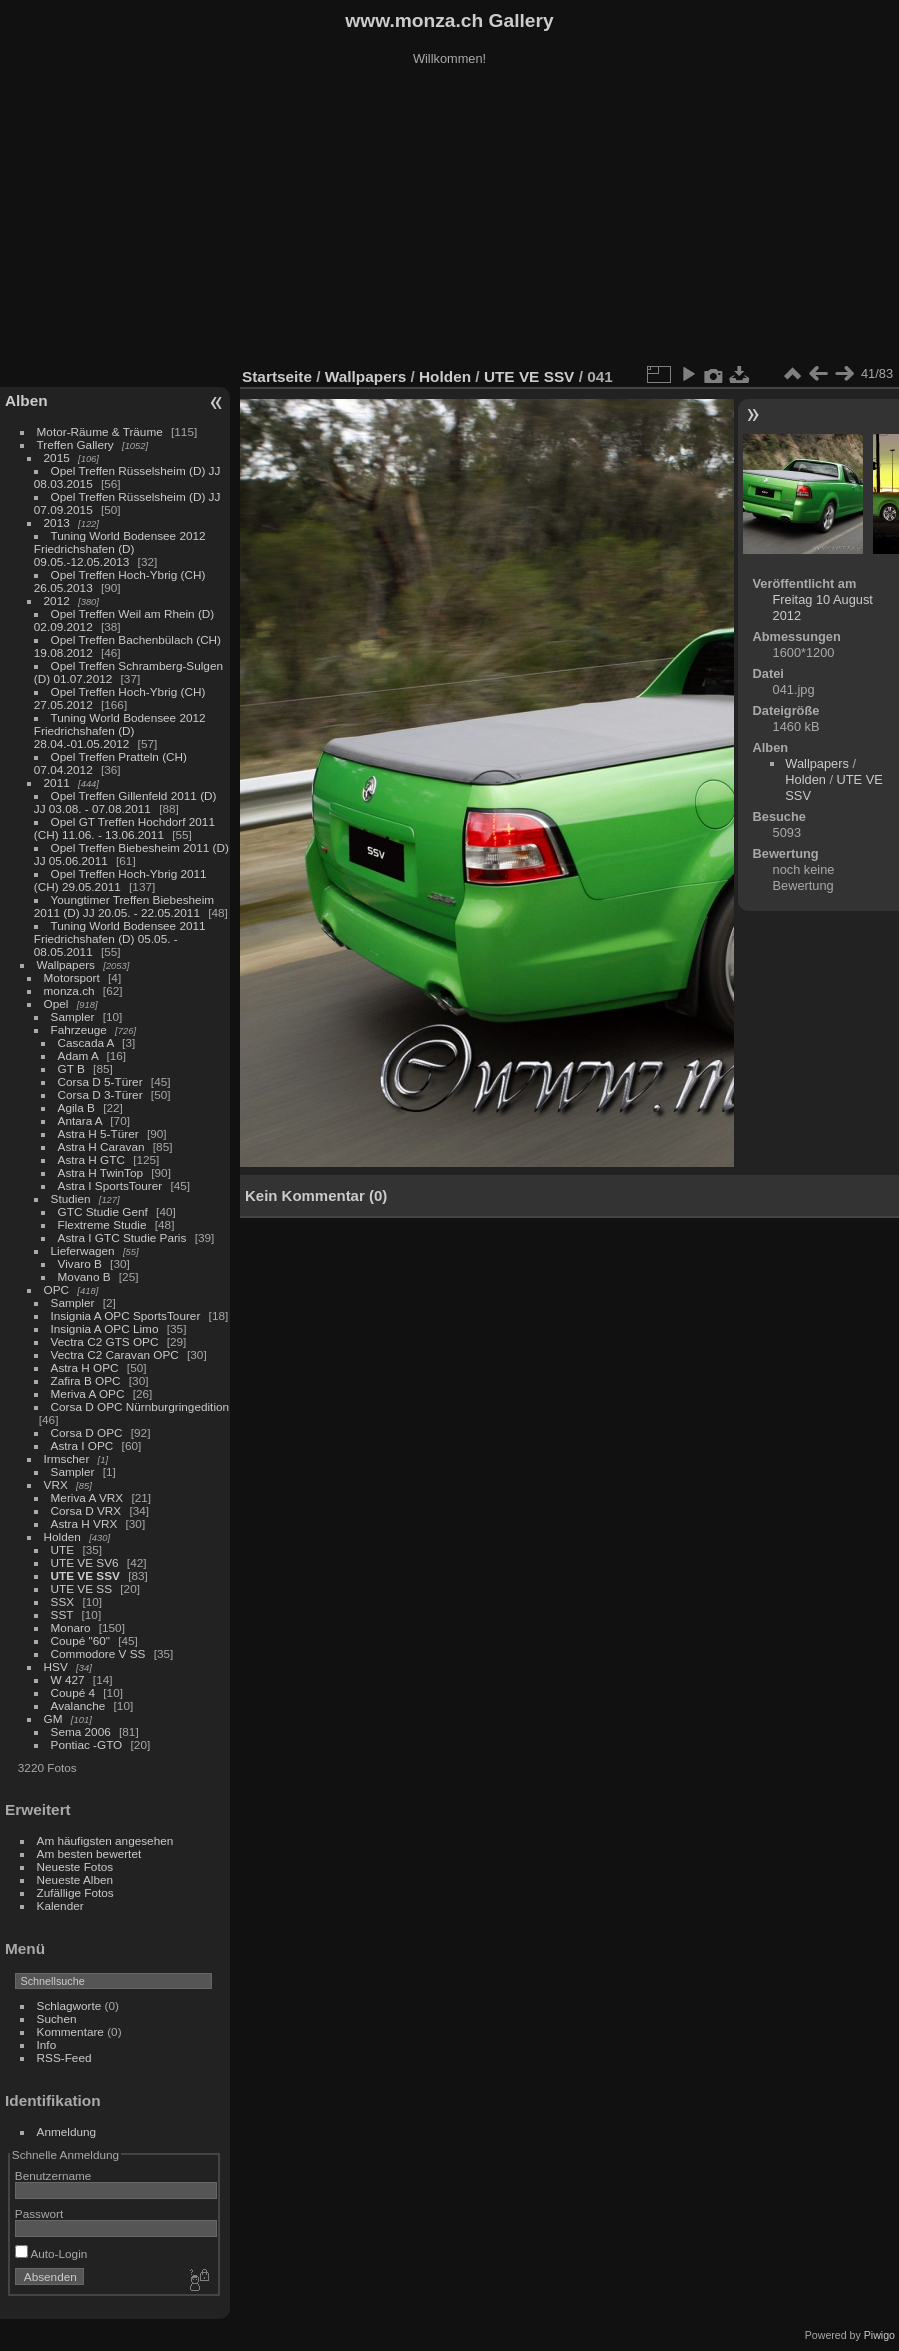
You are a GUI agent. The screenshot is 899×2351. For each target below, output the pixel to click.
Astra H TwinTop (100, 1172)
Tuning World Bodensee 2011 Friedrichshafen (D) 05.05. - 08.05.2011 (120, 938)
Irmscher (67, 1458)
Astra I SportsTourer (110, 1185)
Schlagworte (69, 2005)
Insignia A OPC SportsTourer (126, 1315)
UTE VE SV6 (85, 1562)
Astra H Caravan (101, 1146)
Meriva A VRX (87, 1497)
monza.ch (69, 990)
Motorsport (72, 977)
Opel (56, 1003)
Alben (26, 400)
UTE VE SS (81, 1588)
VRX (56, 1484)
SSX (63, 1601)
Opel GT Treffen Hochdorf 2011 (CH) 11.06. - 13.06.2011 (124, 828)
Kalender (60, 1905)
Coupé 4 (73, 1692)
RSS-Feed (64, 2057)
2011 (57, 782)
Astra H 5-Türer (98, 1133)
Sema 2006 (81, 1731)
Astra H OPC (85, 1367)
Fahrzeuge (79, 1029)
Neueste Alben (75, 1879)
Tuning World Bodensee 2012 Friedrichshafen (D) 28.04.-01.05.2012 (120, 730)
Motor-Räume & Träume (100, 431)
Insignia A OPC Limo (105, 1328)
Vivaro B (80, 1263)
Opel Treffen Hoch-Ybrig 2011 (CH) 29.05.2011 (120, 880)
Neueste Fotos (75, 1866)
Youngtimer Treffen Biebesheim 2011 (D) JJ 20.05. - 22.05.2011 (124, 906)
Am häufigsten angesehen (105, 1840)
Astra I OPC (82, 1445)
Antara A (80, 1120)
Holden (62, 1536)
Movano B (84, 1276)
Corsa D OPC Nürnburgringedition (140, 1406)
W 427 (68, 1679)
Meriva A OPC (88, 1393)
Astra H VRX (84, 1523)
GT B (71, 1068)
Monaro (71, 1627)
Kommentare (70, 2031)
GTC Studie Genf (103, 1211)
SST (62, 1614)
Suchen (57, 2018)
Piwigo (879, 2335)
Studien (71, 1198)
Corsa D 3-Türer (100, 1094)
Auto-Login (51, 2253)
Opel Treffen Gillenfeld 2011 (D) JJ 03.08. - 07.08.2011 (125, 802)
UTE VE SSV (85, 1575)
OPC (57, 1289)
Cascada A (86, 1042)
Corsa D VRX (86, 1510)
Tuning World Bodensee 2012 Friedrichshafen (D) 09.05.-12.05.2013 (120, 548)
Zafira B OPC (86, 1380)
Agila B (76, 1107)
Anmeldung (67, 2131)
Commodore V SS (98, 1653)
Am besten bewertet (89, 1853)
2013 (57, 522)
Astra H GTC (91, 1159)
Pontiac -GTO (87, 1744)
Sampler (73, 1016)
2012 (57, 600)
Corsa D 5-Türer (100, 1081)
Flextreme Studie (102, 1224)
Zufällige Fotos (75, 1892)
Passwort (39, 2213)
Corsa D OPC (87, 1432)
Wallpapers (66, 964)
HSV (56, 1666)
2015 (57, 457)
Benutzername (53, 2175)
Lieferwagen (83, 1250)
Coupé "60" (80, 1640)
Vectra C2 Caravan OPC (115, 1354)
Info (47, 2044)
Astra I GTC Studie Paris (122, 1237)
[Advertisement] (450, 219)
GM (53, 1718)
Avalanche (78, 1705)
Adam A (78, 1055)
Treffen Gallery (75, 444)
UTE (63, 1549)
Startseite (277, 376)
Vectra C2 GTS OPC (105, 1341)
